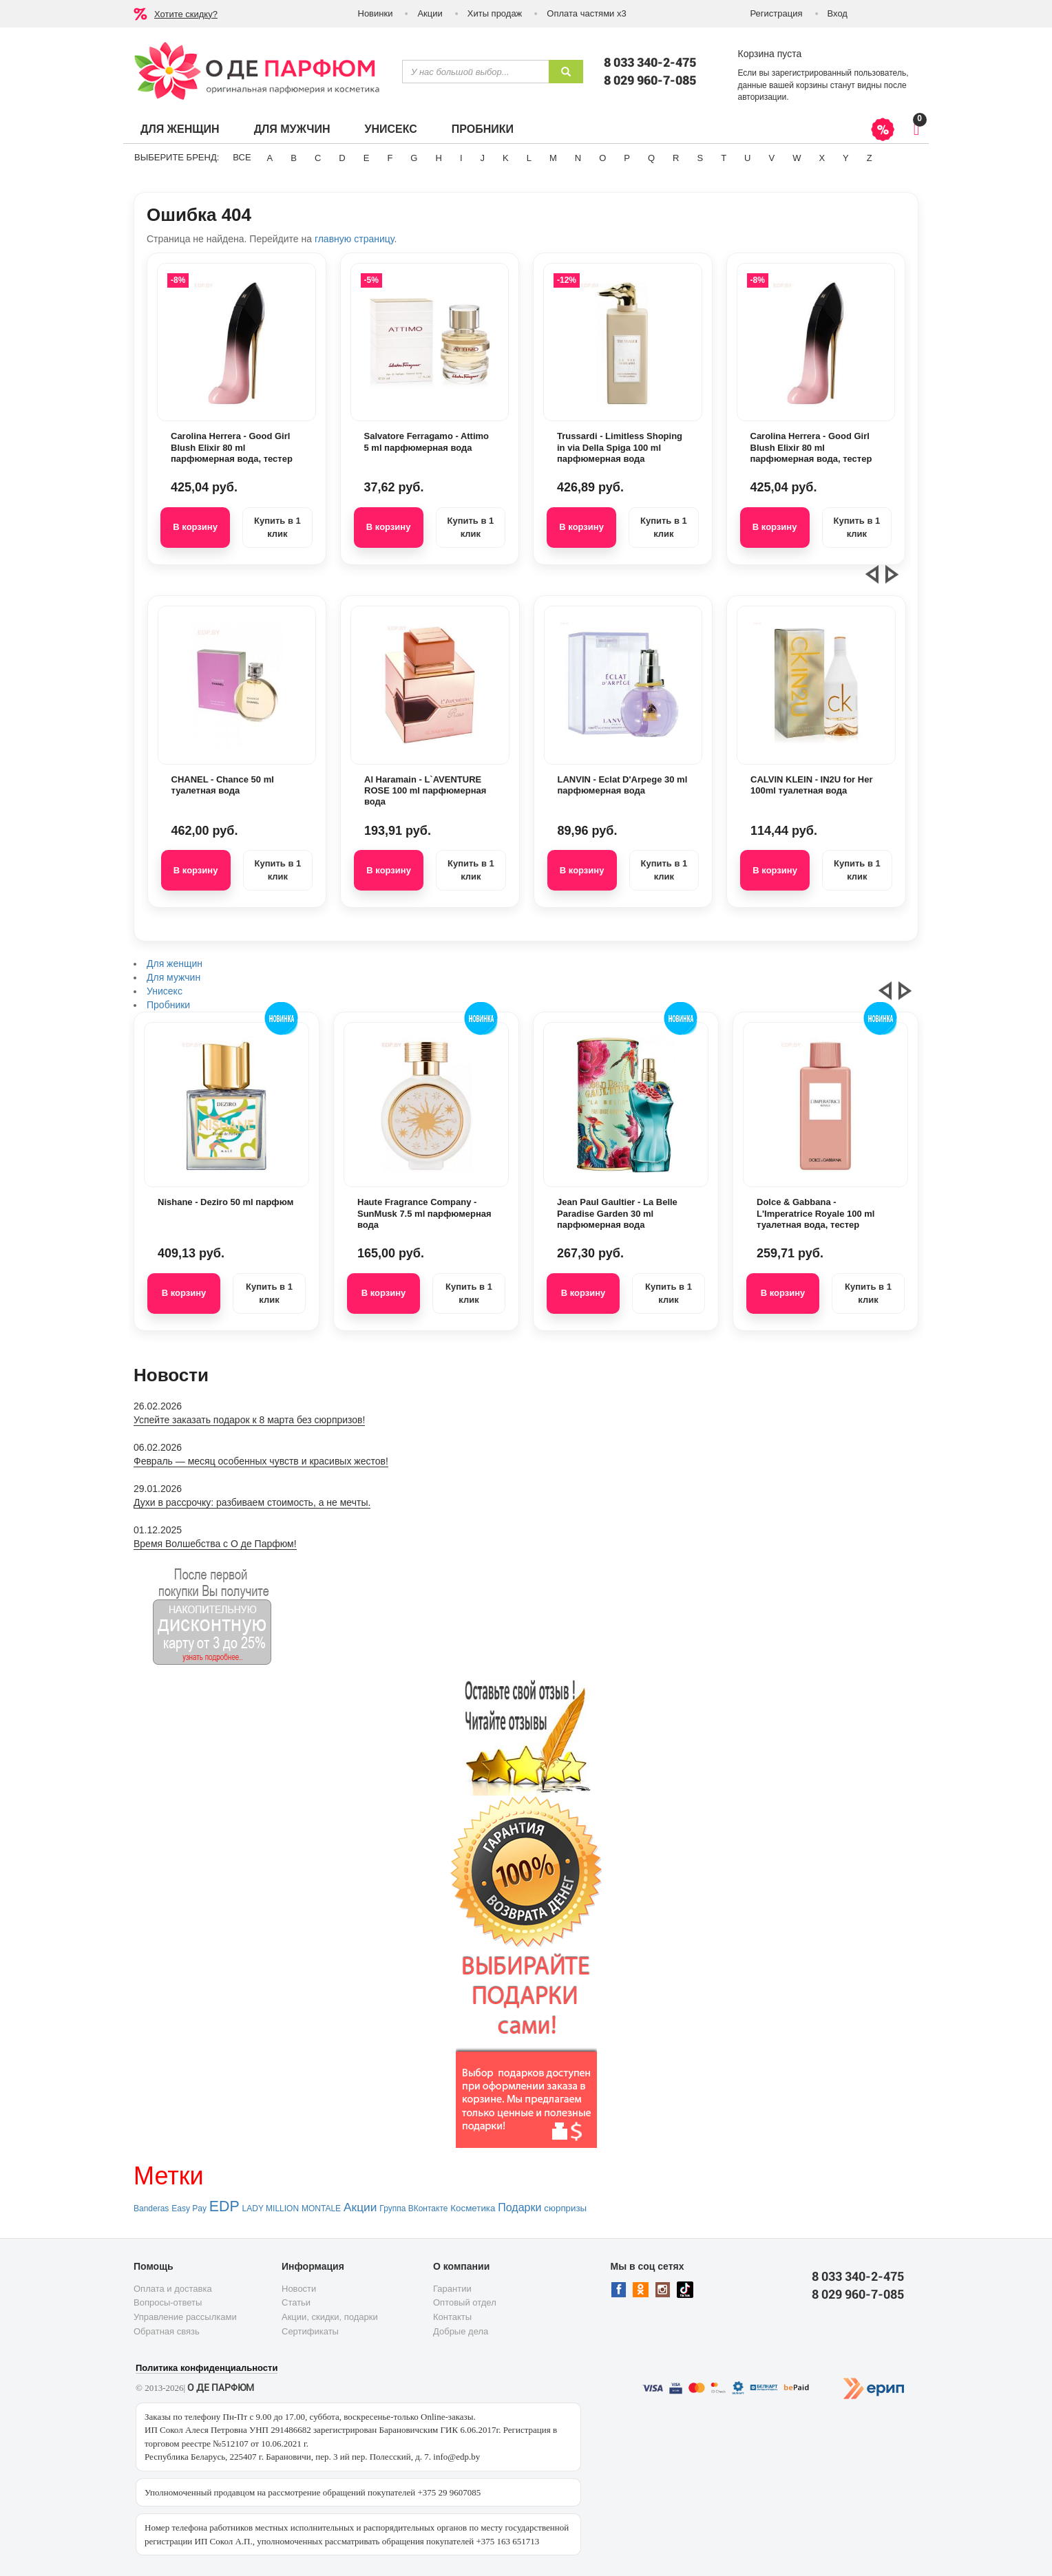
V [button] (771, 158)
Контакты (452, 2317)
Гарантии (452, 2289)
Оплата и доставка (173, 2289)
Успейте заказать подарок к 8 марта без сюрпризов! (249, 1419)
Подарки (519, 2207)
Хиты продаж (495, 13)
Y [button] (846, 158)
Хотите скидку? (186, 14)
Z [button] (869, 158)
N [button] (578, 158)
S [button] (700, 158)
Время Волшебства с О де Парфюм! (215, 1543)
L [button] (529, 158)
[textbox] (475, 71)
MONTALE (321, 2208)
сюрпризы (565, 2208)
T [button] (723, 158)
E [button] (367, 158)
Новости (299, 2289)
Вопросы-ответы (168, 2302)
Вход (838, 13)
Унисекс (390, 129)
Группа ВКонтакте (413, 2208)
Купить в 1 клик (277, 527)
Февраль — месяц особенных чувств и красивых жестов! (261, 1461)
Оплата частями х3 (586, 13)
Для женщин (180, 129)
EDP (224, 2206)
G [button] (413, 158)
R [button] (676, 158)
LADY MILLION (270, 2208)
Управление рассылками (185, 2317)
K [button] (506, 158)
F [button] (389, 158)
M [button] (553, 158)
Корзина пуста (770, 53)
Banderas (151, 2208)
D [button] (342, 158)
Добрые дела (460, 2331)
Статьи (296, 2302)
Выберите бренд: (176, 157)
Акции (429, 13)
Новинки (375, 13)
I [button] (461, 158)
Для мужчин (292, 129)
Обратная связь (167, 2331)
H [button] (438, 158)
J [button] (483, 158)
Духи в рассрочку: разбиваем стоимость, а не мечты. (252, 1502)
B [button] (294, 158)
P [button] (627, 158)
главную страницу (354, 238)
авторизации (762, 97)
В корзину (195, 527)
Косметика (472, 2208)
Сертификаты (310, 2331)
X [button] (822, 158)
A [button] (270, 158)
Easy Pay (189, 2208)
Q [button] (651, 158)
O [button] (602, 158)
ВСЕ (242, 157)
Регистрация (776, 13)
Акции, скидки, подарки (330, 2317)
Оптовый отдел (464, 2302)
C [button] (318, 158)
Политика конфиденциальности (206, 2368)
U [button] (747, 158)
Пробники (483, 129)
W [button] (796, 158)
